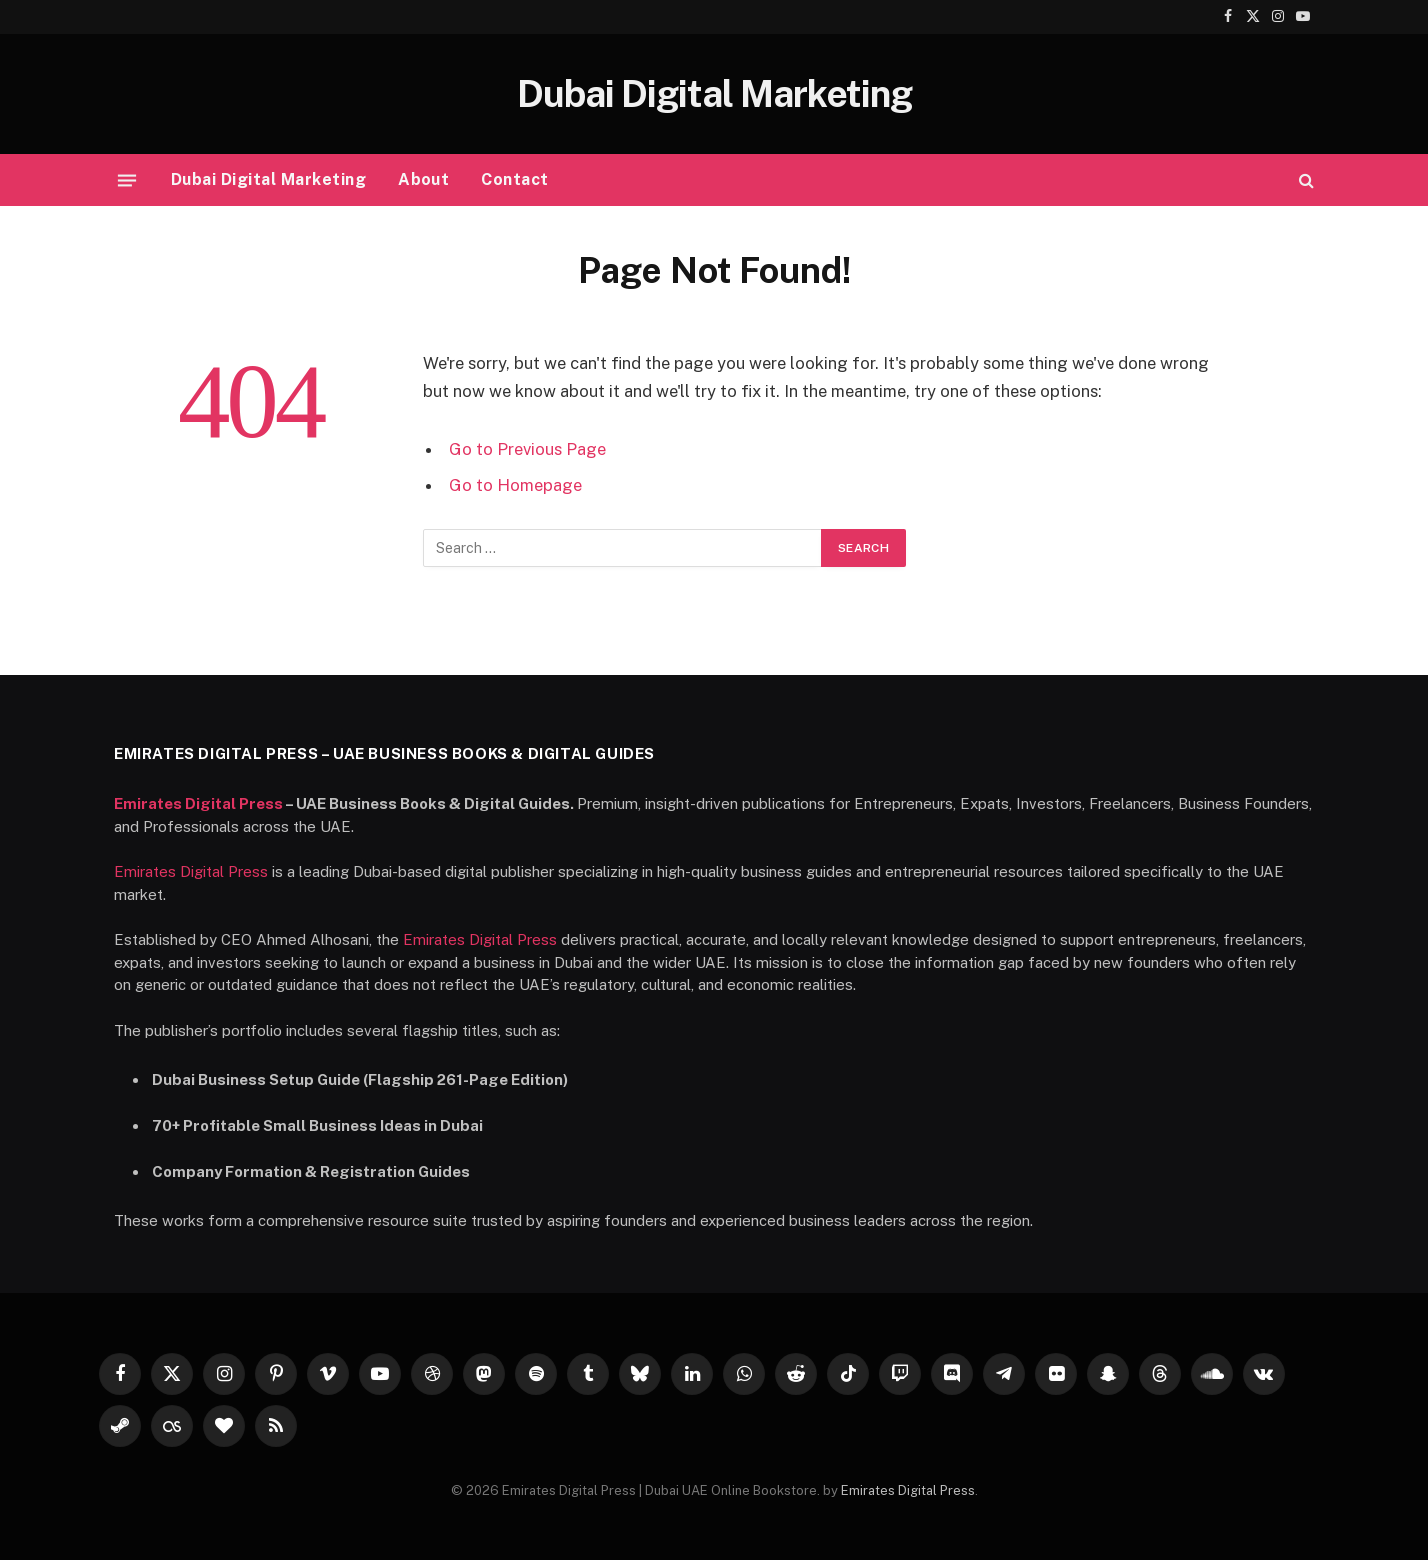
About (423, 179)
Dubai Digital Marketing (268, 179)
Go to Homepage (515, 485)
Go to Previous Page (527, 449)
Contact (514, 179)
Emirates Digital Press (198, 803)
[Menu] (127, 180)
